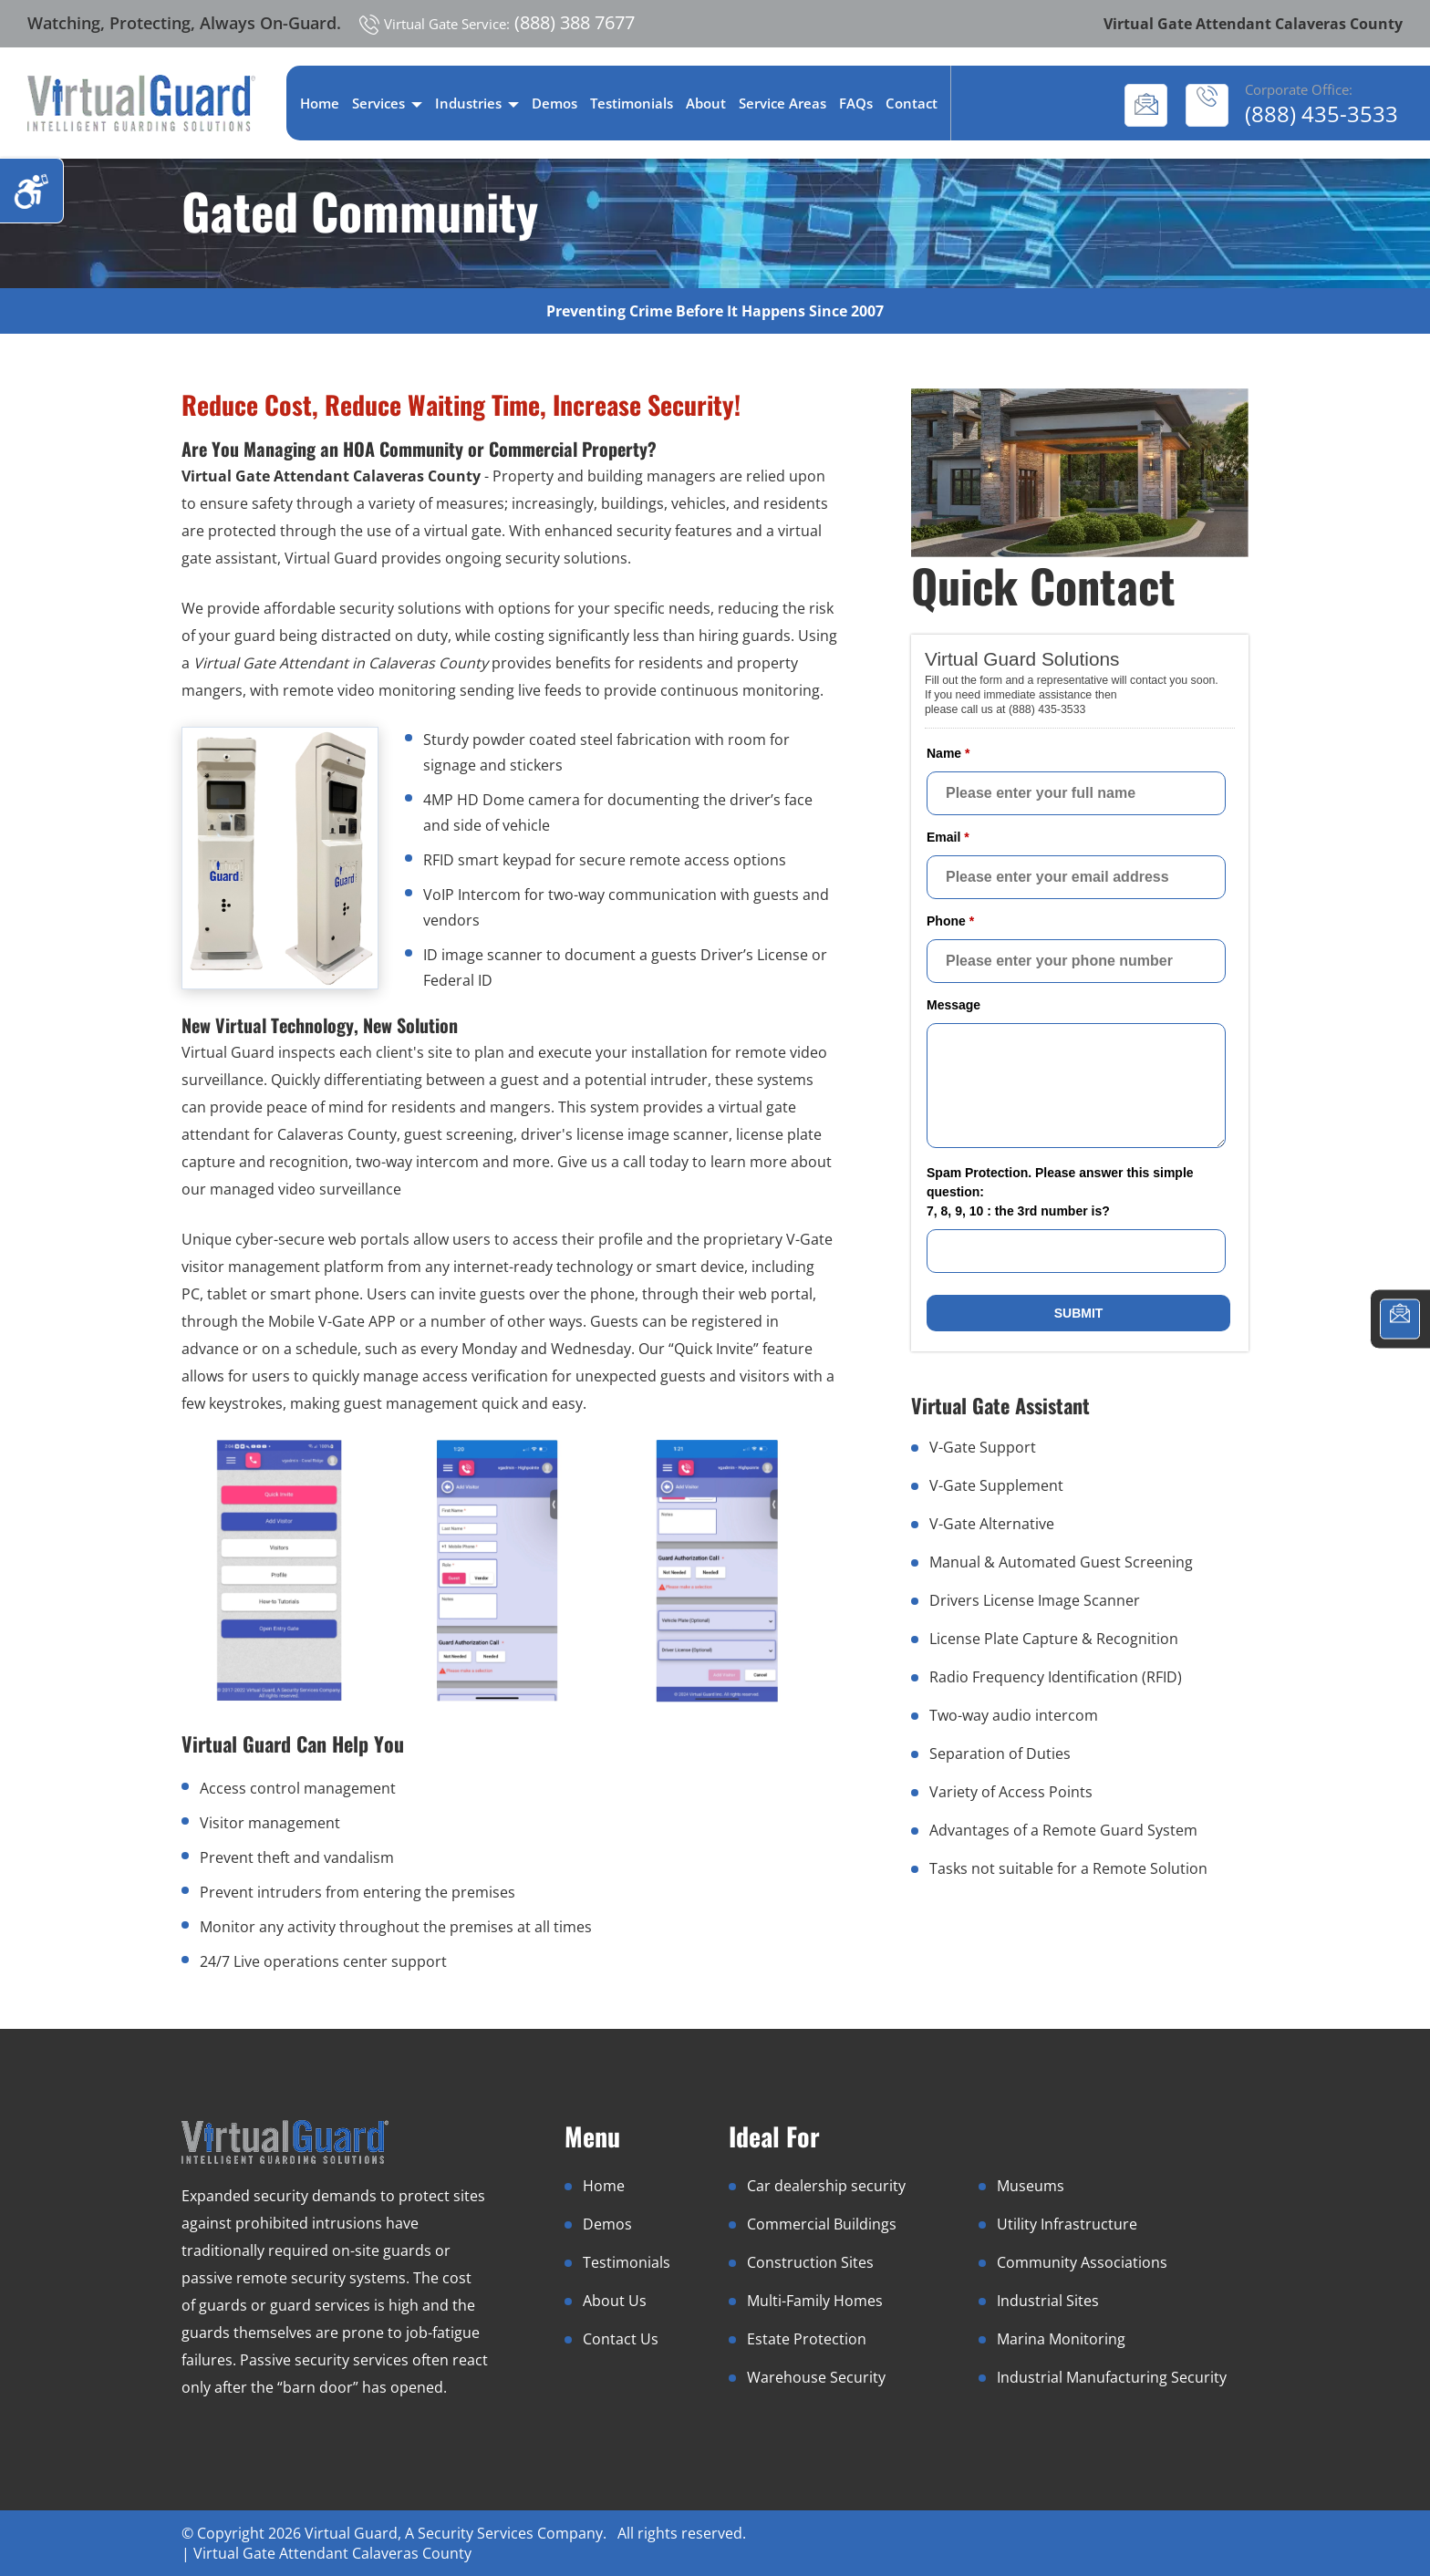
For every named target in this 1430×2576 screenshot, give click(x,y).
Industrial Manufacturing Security (1112, 2377)
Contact (912, 103)
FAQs (856, 103)
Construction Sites (810, 2262)
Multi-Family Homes (815, 2301)
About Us (615, 2301)
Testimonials (631, 103)
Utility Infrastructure (1067, 2224)
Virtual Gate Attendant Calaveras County (332, 2553)
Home (319, 103)
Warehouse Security (816, 2377)
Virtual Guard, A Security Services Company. (457, 2533)
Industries (477, 103)
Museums (1030, 2186)
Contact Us (620, 2339)
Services (387, 103)
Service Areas (782, 103)
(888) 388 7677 (497, 22)
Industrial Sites (1048, 2301)
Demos (554, 103)
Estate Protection (806, 2339)
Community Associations (1082, 2262)
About (706, 103)
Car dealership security (826, 2186)
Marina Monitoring (1061, 2339)
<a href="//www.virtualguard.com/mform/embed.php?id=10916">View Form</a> (1080, 991)
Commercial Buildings (821, 2224)
